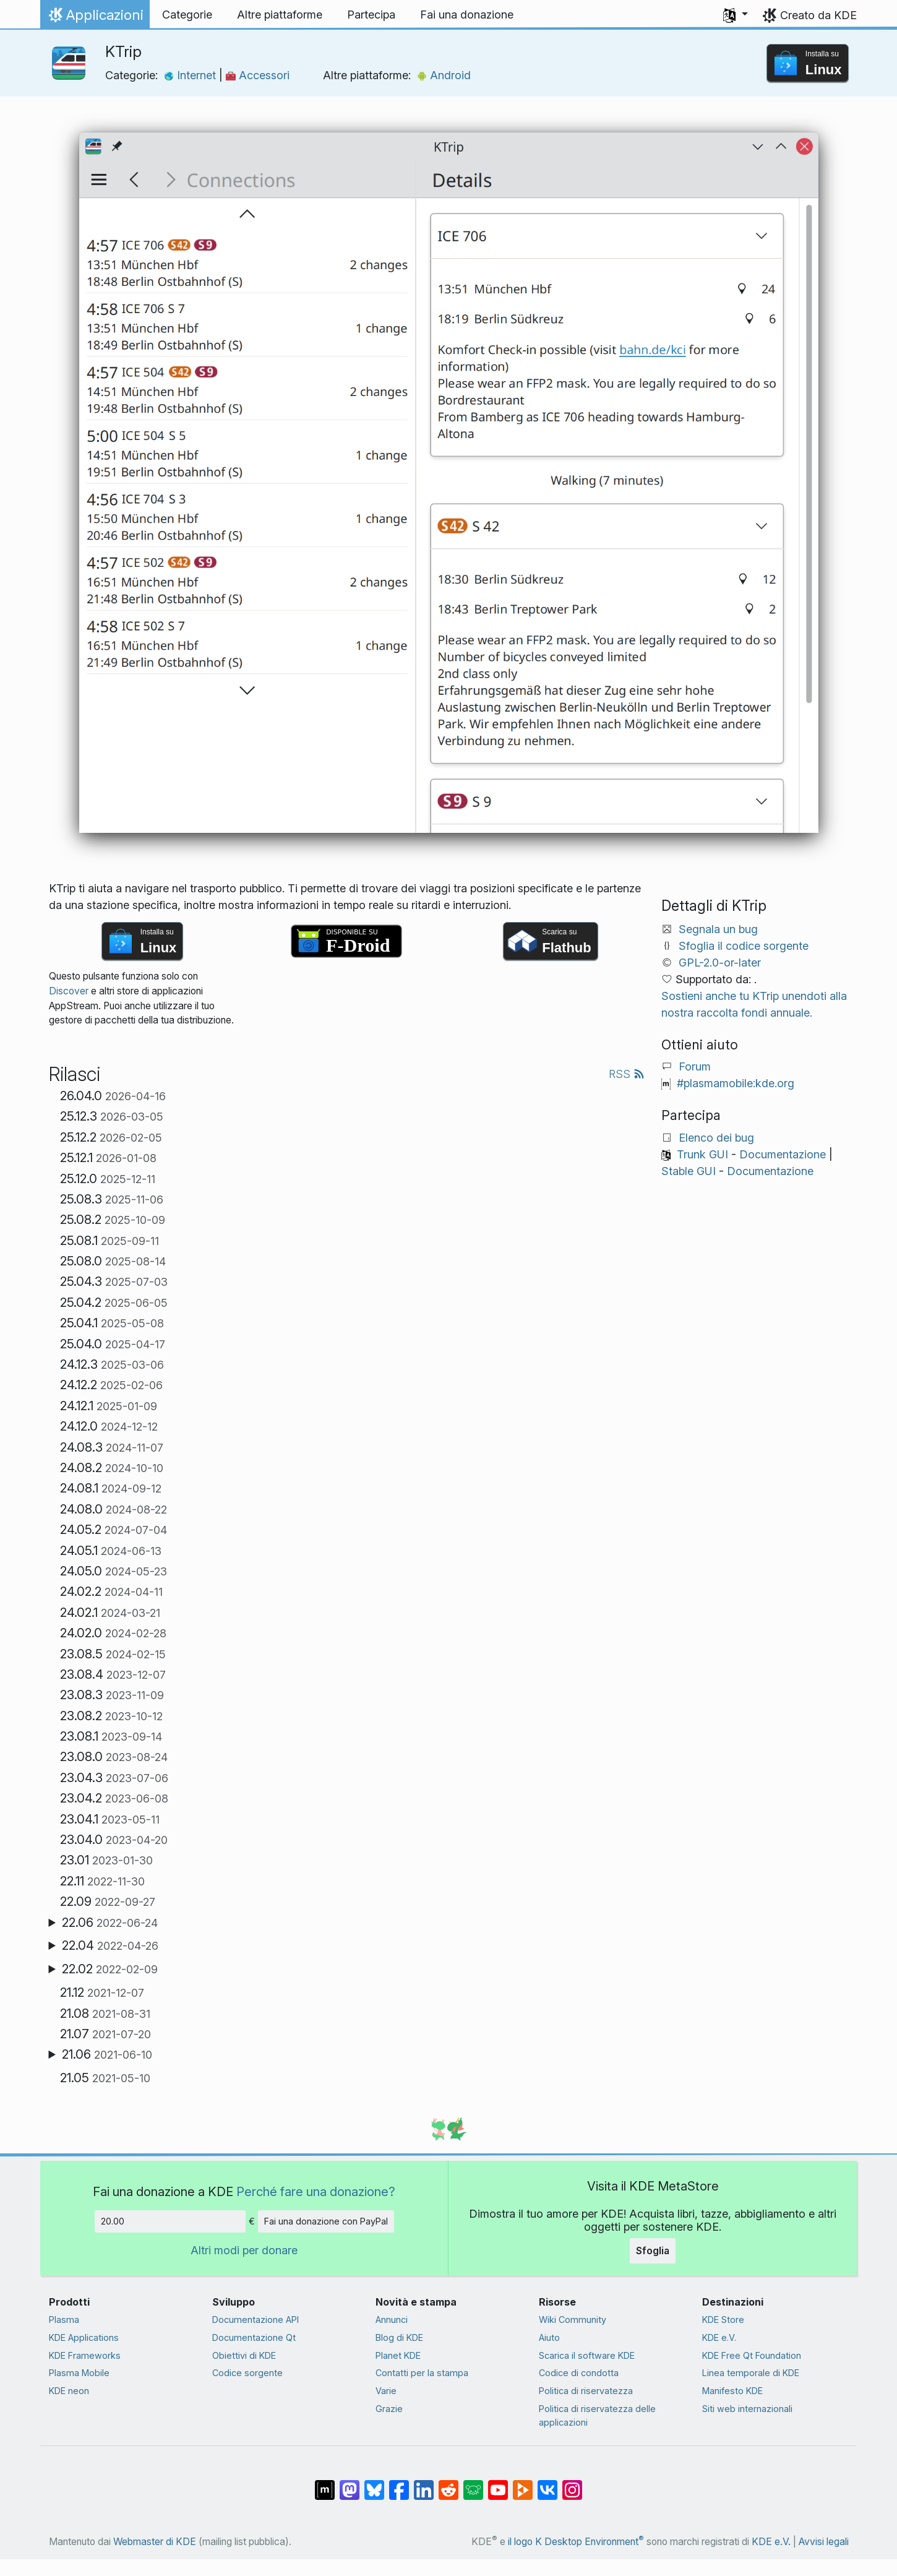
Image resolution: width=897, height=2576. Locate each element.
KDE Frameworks (85, 2355)
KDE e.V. (719, 2337)
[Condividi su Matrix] (325, 2484)
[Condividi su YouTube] (498, 2484)
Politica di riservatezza (586, 2390)
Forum (695, 1066)
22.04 (110, 1945)
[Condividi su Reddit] (448, 2484)
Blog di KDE (399, 2337)
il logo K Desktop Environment (576, 2542)
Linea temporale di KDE (750, 2372)
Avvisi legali (824, 2542)
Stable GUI (688, 1171)
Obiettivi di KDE (244, 2355)
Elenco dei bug (716, 1137)
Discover (68, 991)
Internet (191, 75)
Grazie (389, 2408)
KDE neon (69, 2390)
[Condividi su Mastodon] (349, 2484)
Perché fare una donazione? (315, 2191)
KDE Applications (84, 2337)
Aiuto (549, 2337)
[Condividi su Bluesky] (374, 2484)
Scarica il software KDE (587, 2355)
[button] (735, 15)
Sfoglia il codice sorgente (744, 945)
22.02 (110, 1969)
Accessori (258, 75)
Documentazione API (255, 2319)
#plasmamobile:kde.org (735, 1083)
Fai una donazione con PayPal (326, 2221)
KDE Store (723, 2319)
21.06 (107, 2054)
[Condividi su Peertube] (523, 2484)
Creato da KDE (818, 15)
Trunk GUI (702, 1154)
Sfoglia (652, 2250)
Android (444, 75)
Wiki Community (572, 2319)
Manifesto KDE (732, 2390)
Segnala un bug (718, 929)
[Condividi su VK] (547, 2484)
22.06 (110, 1922)
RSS (627, 1073)
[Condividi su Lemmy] (473, 2484)
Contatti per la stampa (422, 2372)
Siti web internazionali (747, 2408)
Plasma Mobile (79, 2372)
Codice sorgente (247, 2372)
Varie (386, 2390)
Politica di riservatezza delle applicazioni (597, 2415)
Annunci (392, 2319)
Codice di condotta (579, 2372)
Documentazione (782, 1154)
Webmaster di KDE (154, 2542)
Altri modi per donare (244, 2250)
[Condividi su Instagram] (572, 2484)
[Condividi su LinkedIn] (424, 2484)
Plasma (64, 2319)
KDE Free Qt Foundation (751, 2355)
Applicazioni (95, 18)
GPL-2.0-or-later (720, 962)
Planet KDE (398, 2355)
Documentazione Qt (254, 2337)
